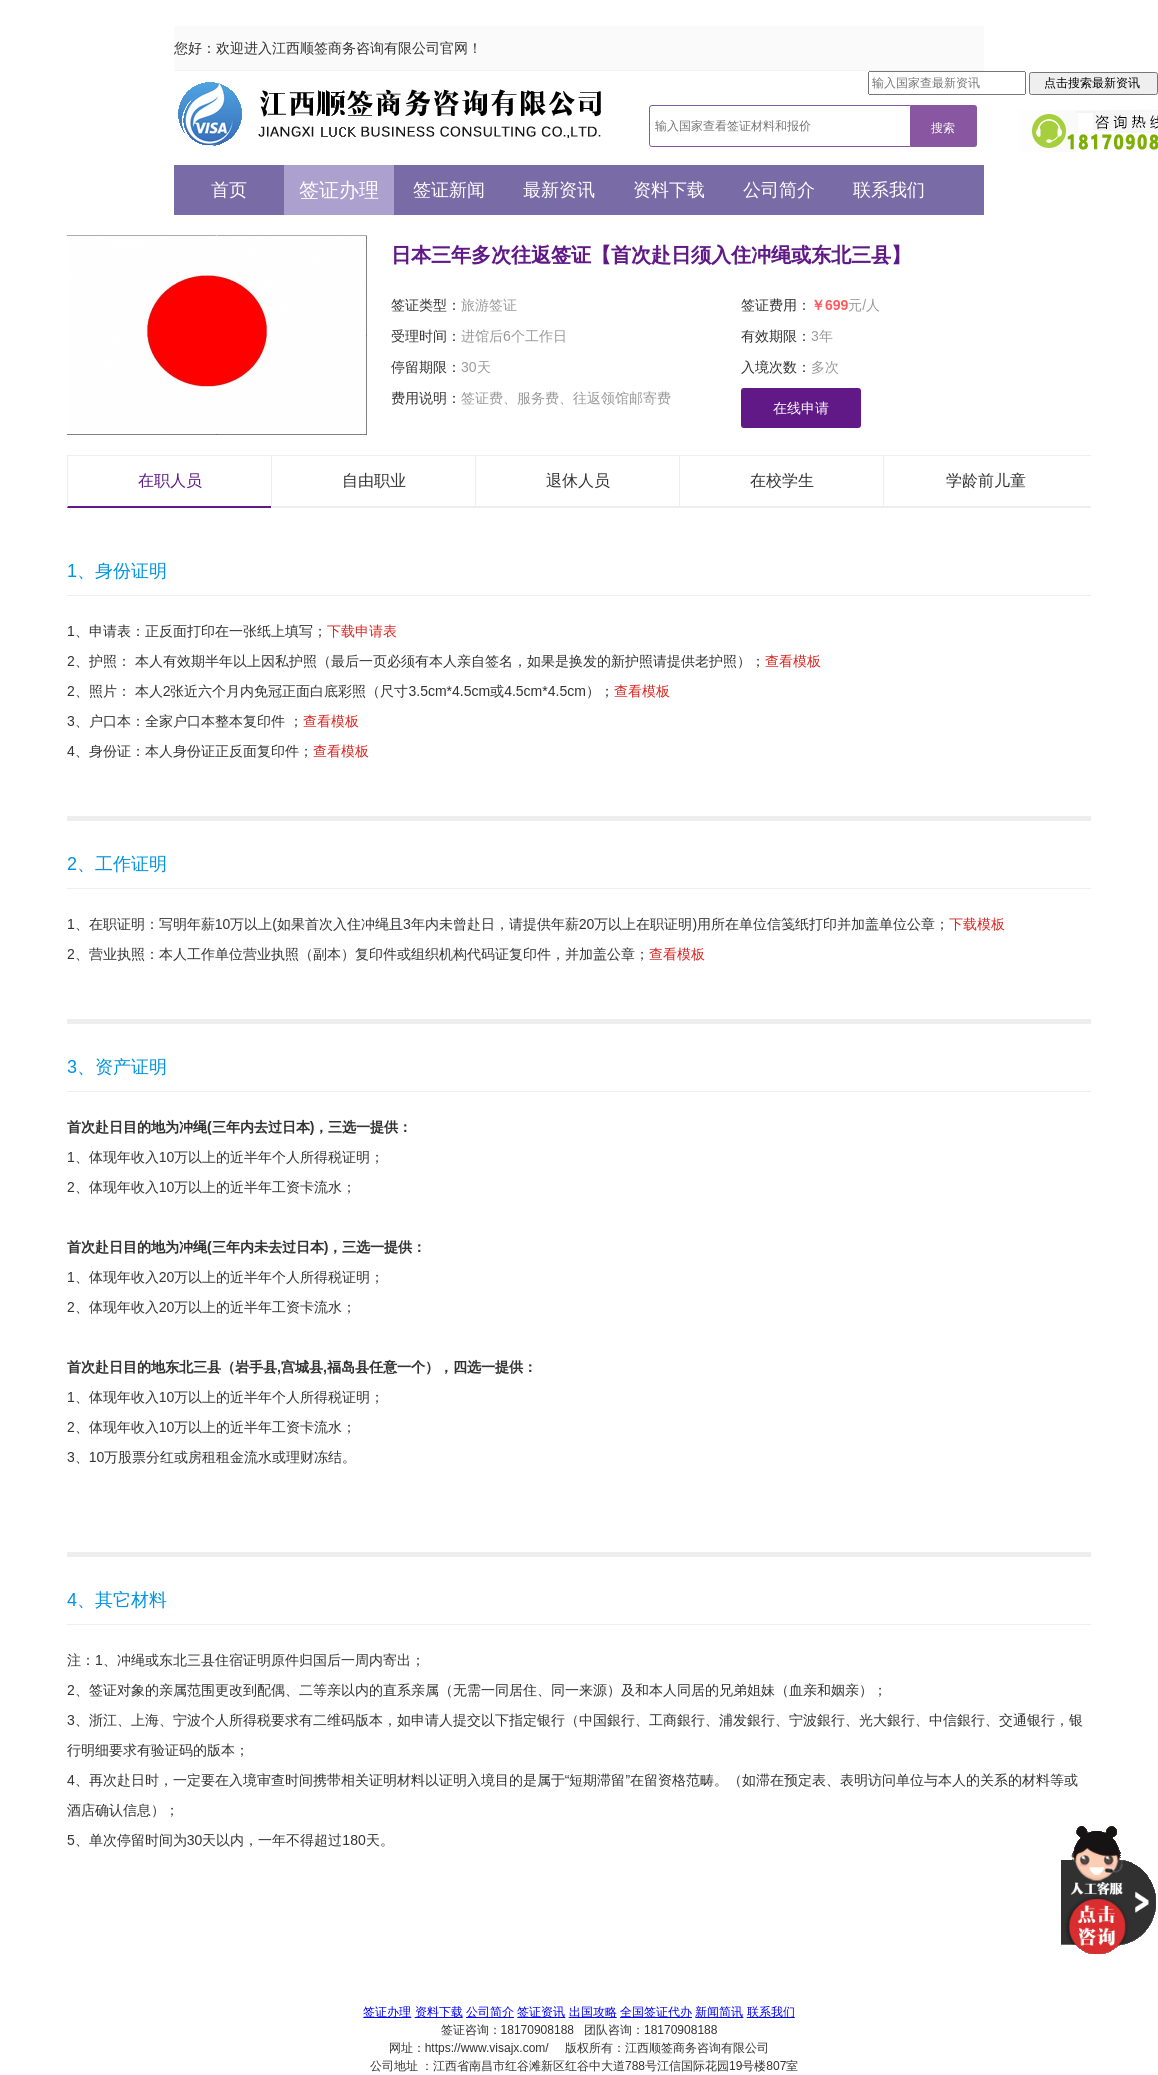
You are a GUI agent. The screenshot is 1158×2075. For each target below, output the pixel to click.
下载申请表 (362, 631)
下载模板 (977, 924)
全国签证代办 (656, 2012)
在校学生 (782, 480)
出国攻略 (593, 2012)
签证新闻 (449, 190)
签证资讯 (541, 2012)
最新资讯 (559, 190)
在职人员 (170, 480)
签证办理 (339, 190)
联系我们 (889, 190)
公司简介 (779, 190)
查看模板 (793, 661)
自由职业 (374, 480)
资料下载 (669, 190)
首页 (229, 190)
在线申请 (801, 408)
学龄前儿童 (986, 480)
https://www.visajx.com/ (487, 2048)
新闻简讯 (719, 2012)
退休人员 (578, 480)
